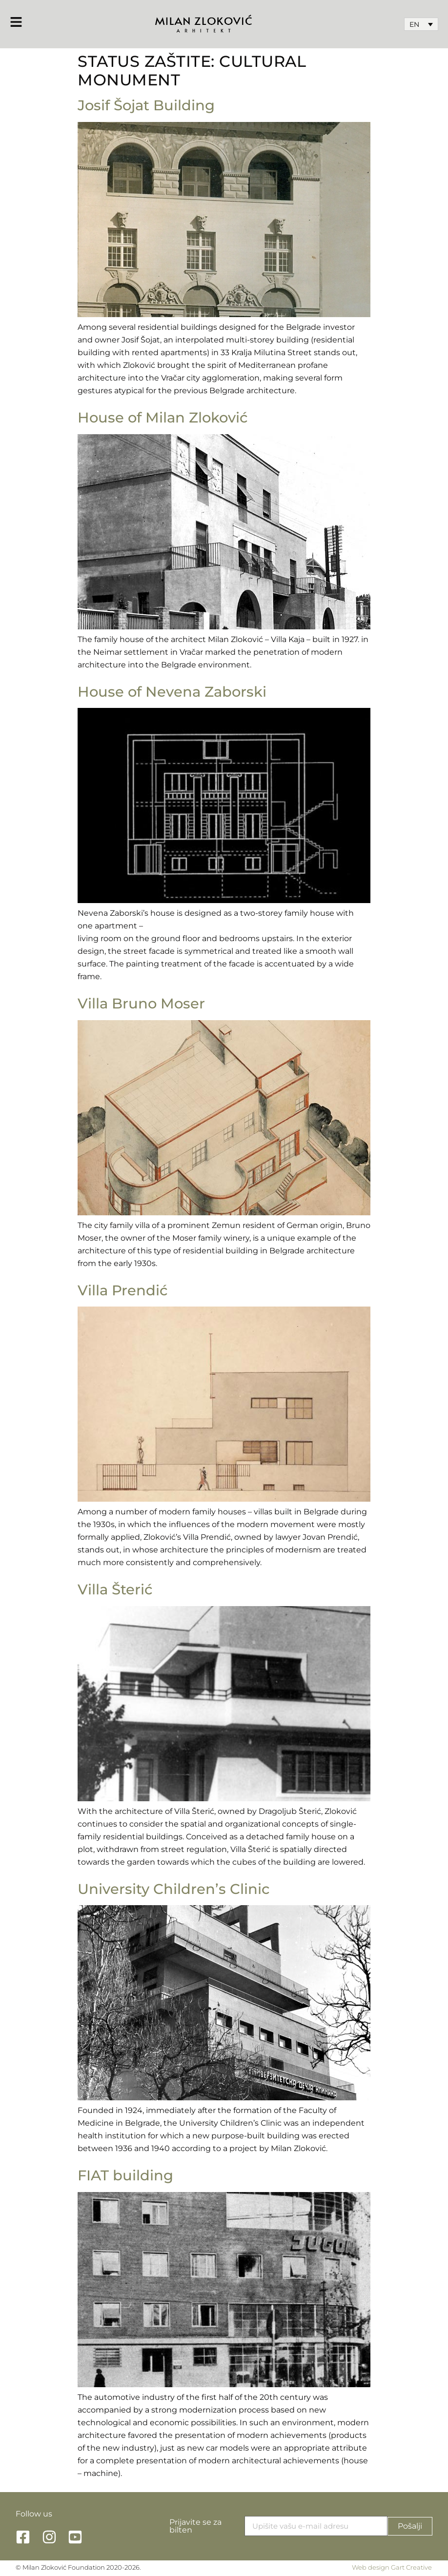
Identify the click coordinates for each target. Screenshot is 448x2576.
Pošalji (410, 2526)
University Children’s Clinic (174, 1888)
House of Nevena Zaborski (172, 691)
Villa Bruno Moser (141, 1003)
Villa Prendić (123, 1290)
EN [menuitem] (414, 24)
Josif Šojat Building (146, 105)
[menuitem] (421, 24)
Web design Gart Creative (392, 2567)
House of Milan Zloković (163, 417)
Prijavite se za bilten (195, 2526)
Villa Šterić (115, 1589)
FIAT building (125, 2175)
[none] (421, 24)
